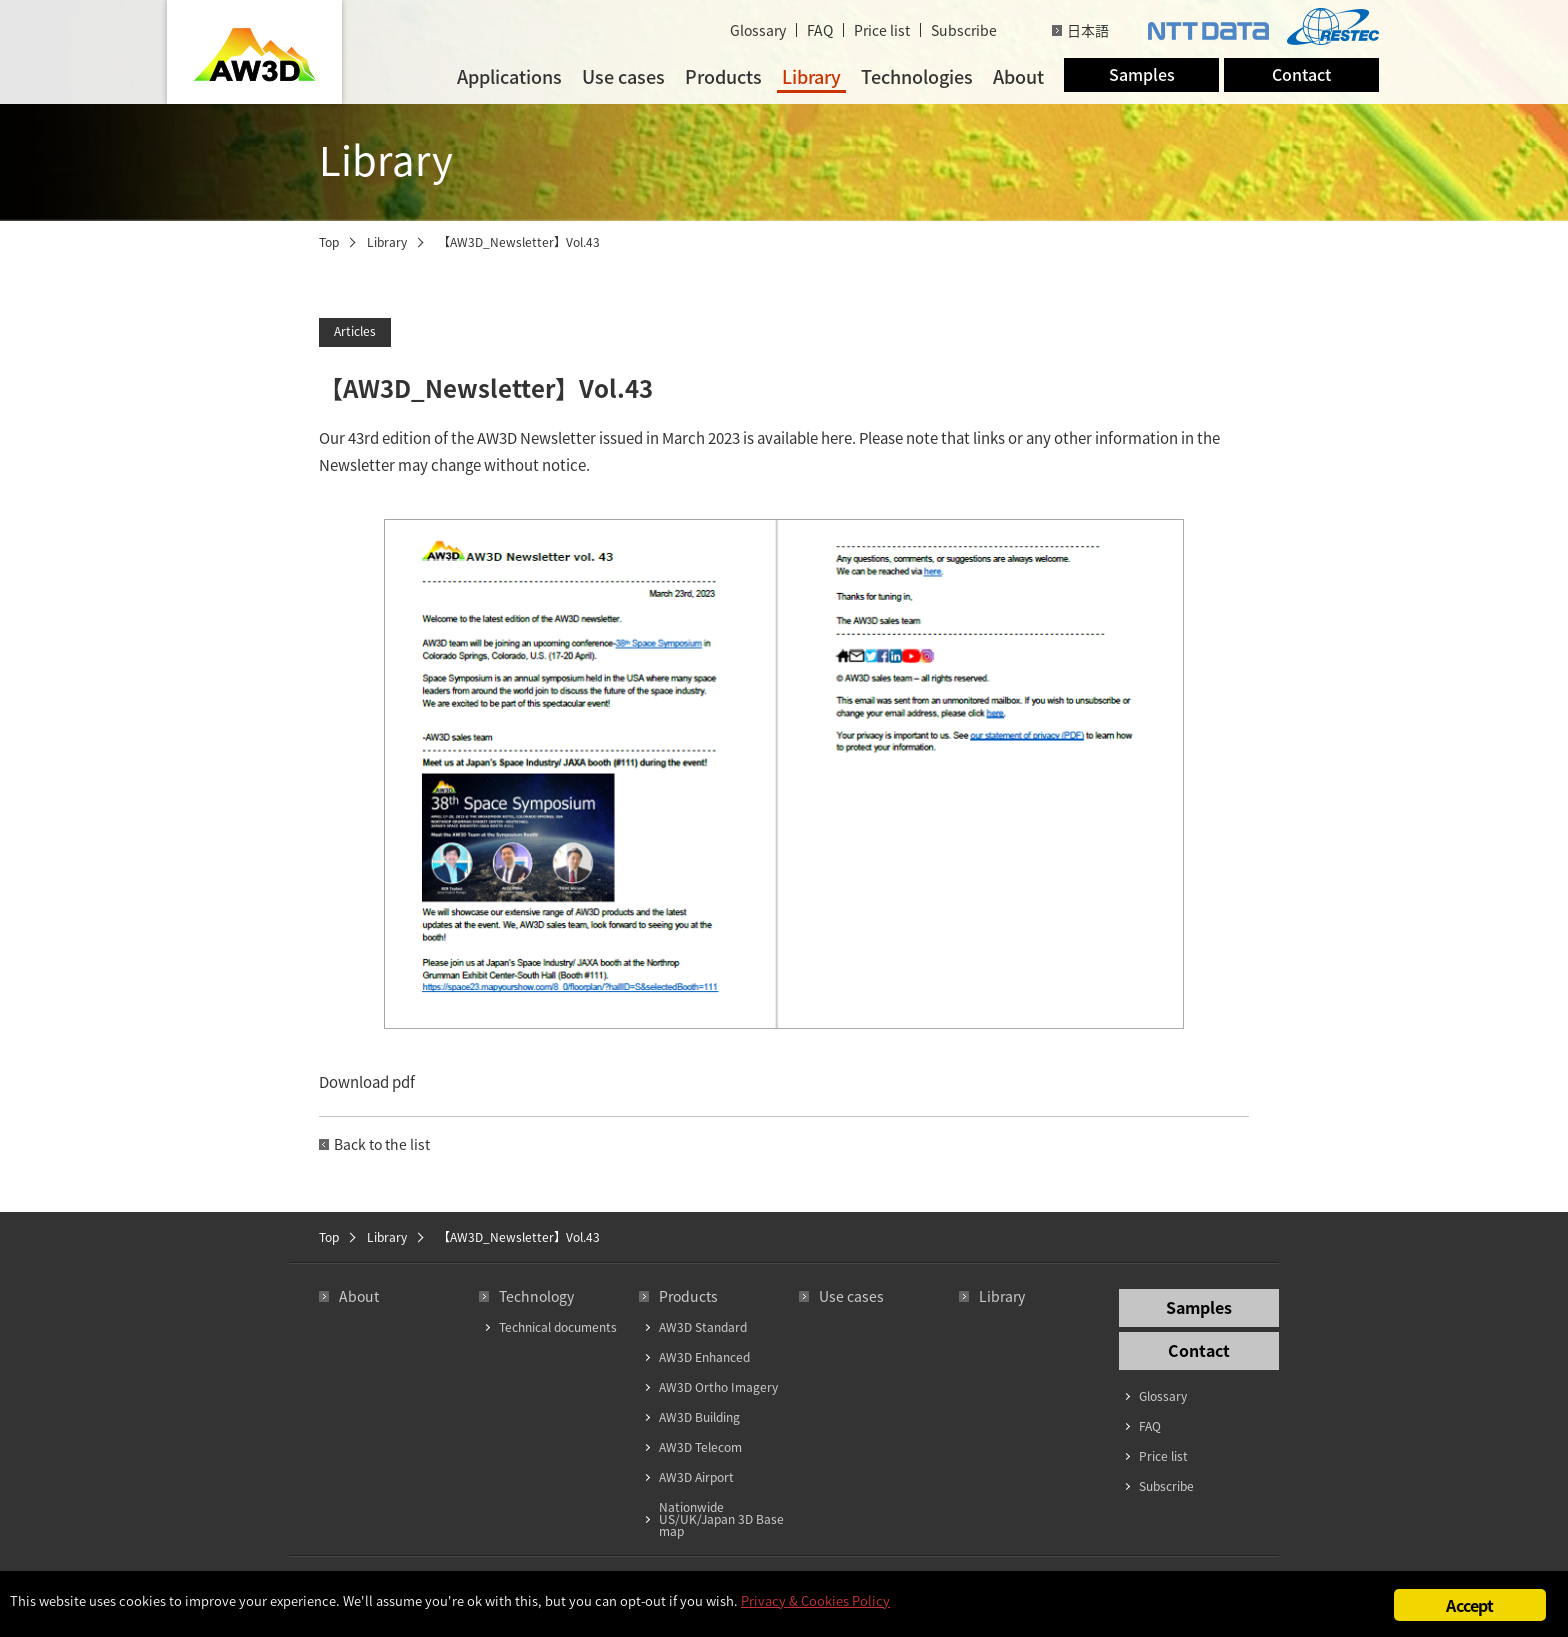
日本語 (1088, 30)
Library (811, 76)
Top (329, 242)
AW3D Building (699, 1417)
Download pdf (367, 1082)
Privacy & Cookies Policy (815, 1600)
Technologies (917, 76)
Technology (536, 1296)
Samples (1142, 74)
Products (723, 76)
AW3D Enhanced (704, 1357)
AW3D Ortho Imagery (718, 1387)
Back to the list (382, 1144)
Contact (1301, 74)
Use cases (623, 76)
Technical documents (558, 1327)
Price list (882, 30)
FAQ (820, 30)
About (1018, 76)
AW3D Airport (696, 1477)
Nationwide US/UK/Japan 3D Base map (721, 1519)
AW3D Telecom (700, 1447)
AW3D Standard (703, 1327)
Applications (509, 76)
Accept (1469, 1605)
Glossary (758, 30)
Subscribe (964, 30)
